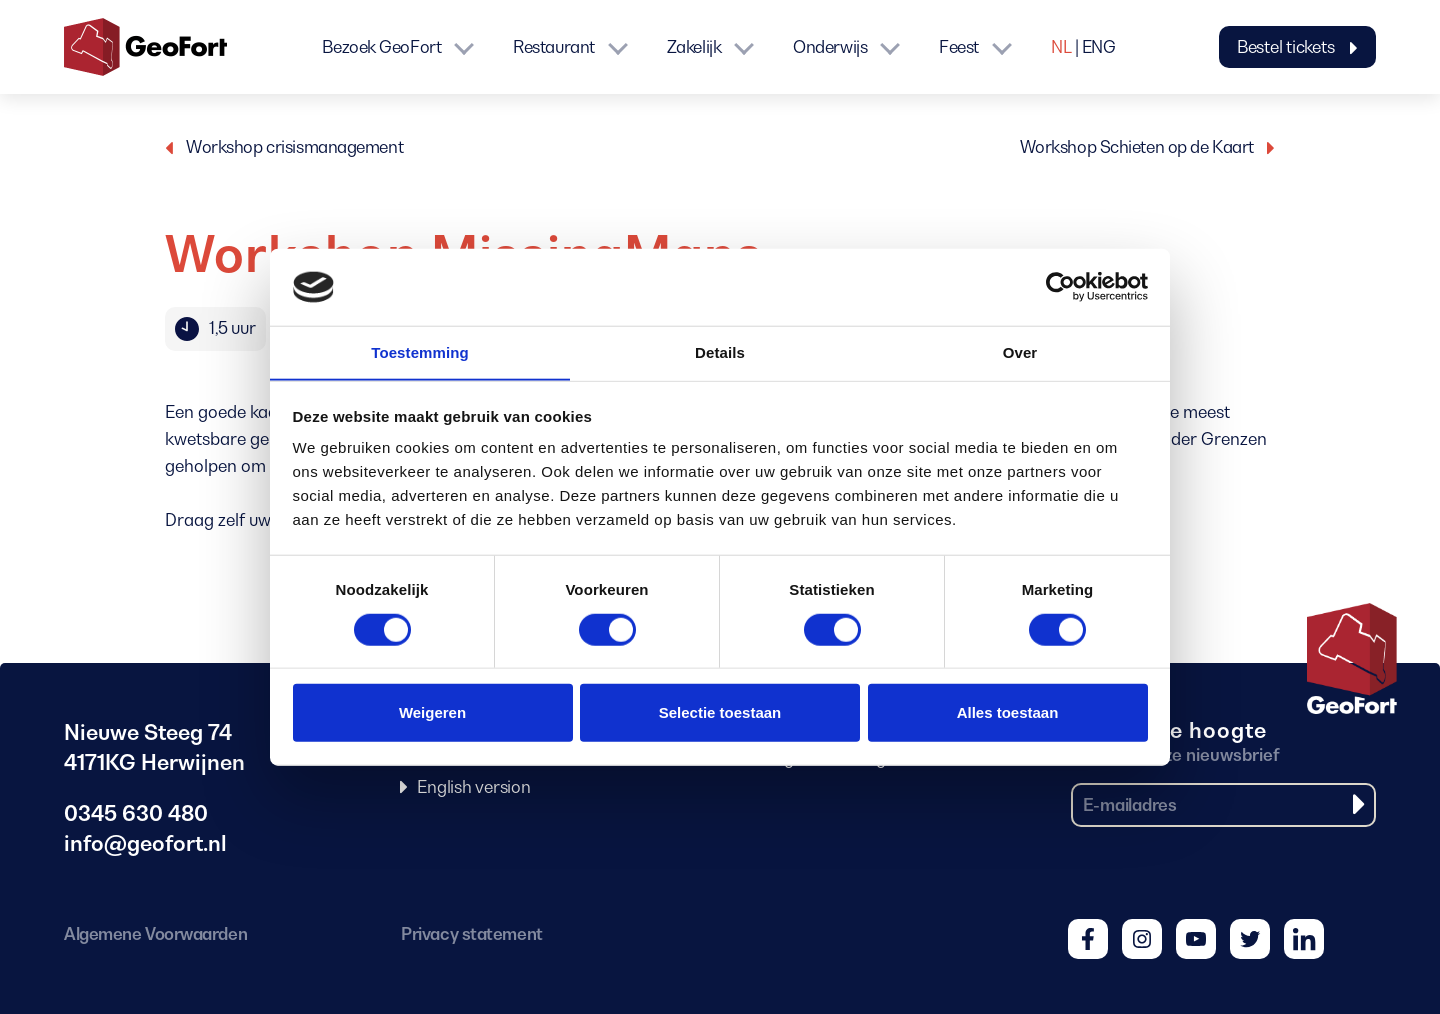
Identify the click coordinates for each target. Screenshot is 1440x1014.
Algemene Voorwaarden (155, 934)
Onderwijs (830, 47)
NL (1061, 47)
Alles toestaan (1008, 712)
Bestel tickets (1297, 47)
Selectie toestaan (720, 712)
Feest (959, 47)
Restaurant (554, 47)
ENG (1099, 47)
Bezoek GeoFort (381, 47)
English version (473, 787)
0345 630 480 (136, 813)
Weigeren (432, 712)
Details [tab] (720, 351)
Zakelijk (694, 47)
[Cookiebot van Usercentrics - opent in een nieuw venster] (1060, 287)
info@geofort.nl (145, 843)
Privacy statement (471, 934)
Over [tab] (1020, 351)
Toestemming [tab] (420, 351)
